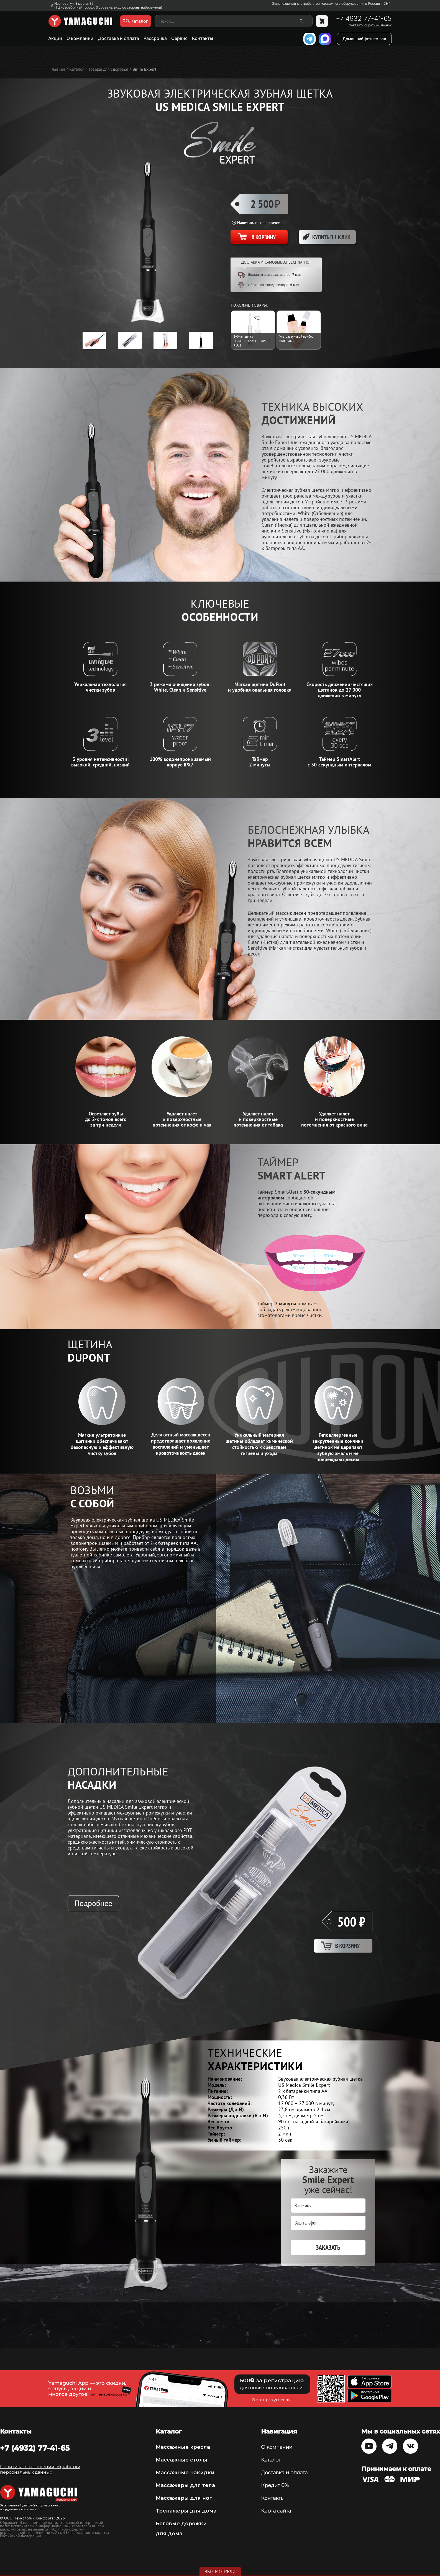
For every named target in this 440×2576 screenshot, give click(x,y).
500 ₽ (351, 1921)
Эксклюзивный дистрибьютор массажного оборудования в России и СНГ (331, 4)
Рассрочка (155, 38)
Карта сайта (276, 2511)
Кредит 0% (275, 2485)
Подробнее (93, 1903)
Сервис (179, 38)
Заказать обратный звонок (370, 25)
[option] (94, 340)
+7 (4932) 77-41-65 (35, 2448)
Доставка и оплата (118, 38)
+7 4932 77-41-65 (364, 18)
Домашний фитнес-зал (364, 38)
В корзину (347, 1946)
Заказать (328, 2247)
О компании (79, 38)
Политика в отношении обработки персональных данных (40, 2469)
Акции (55, 38)
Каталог (271, 2460)
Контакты (202, 38)
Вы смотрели (220, 2572)
